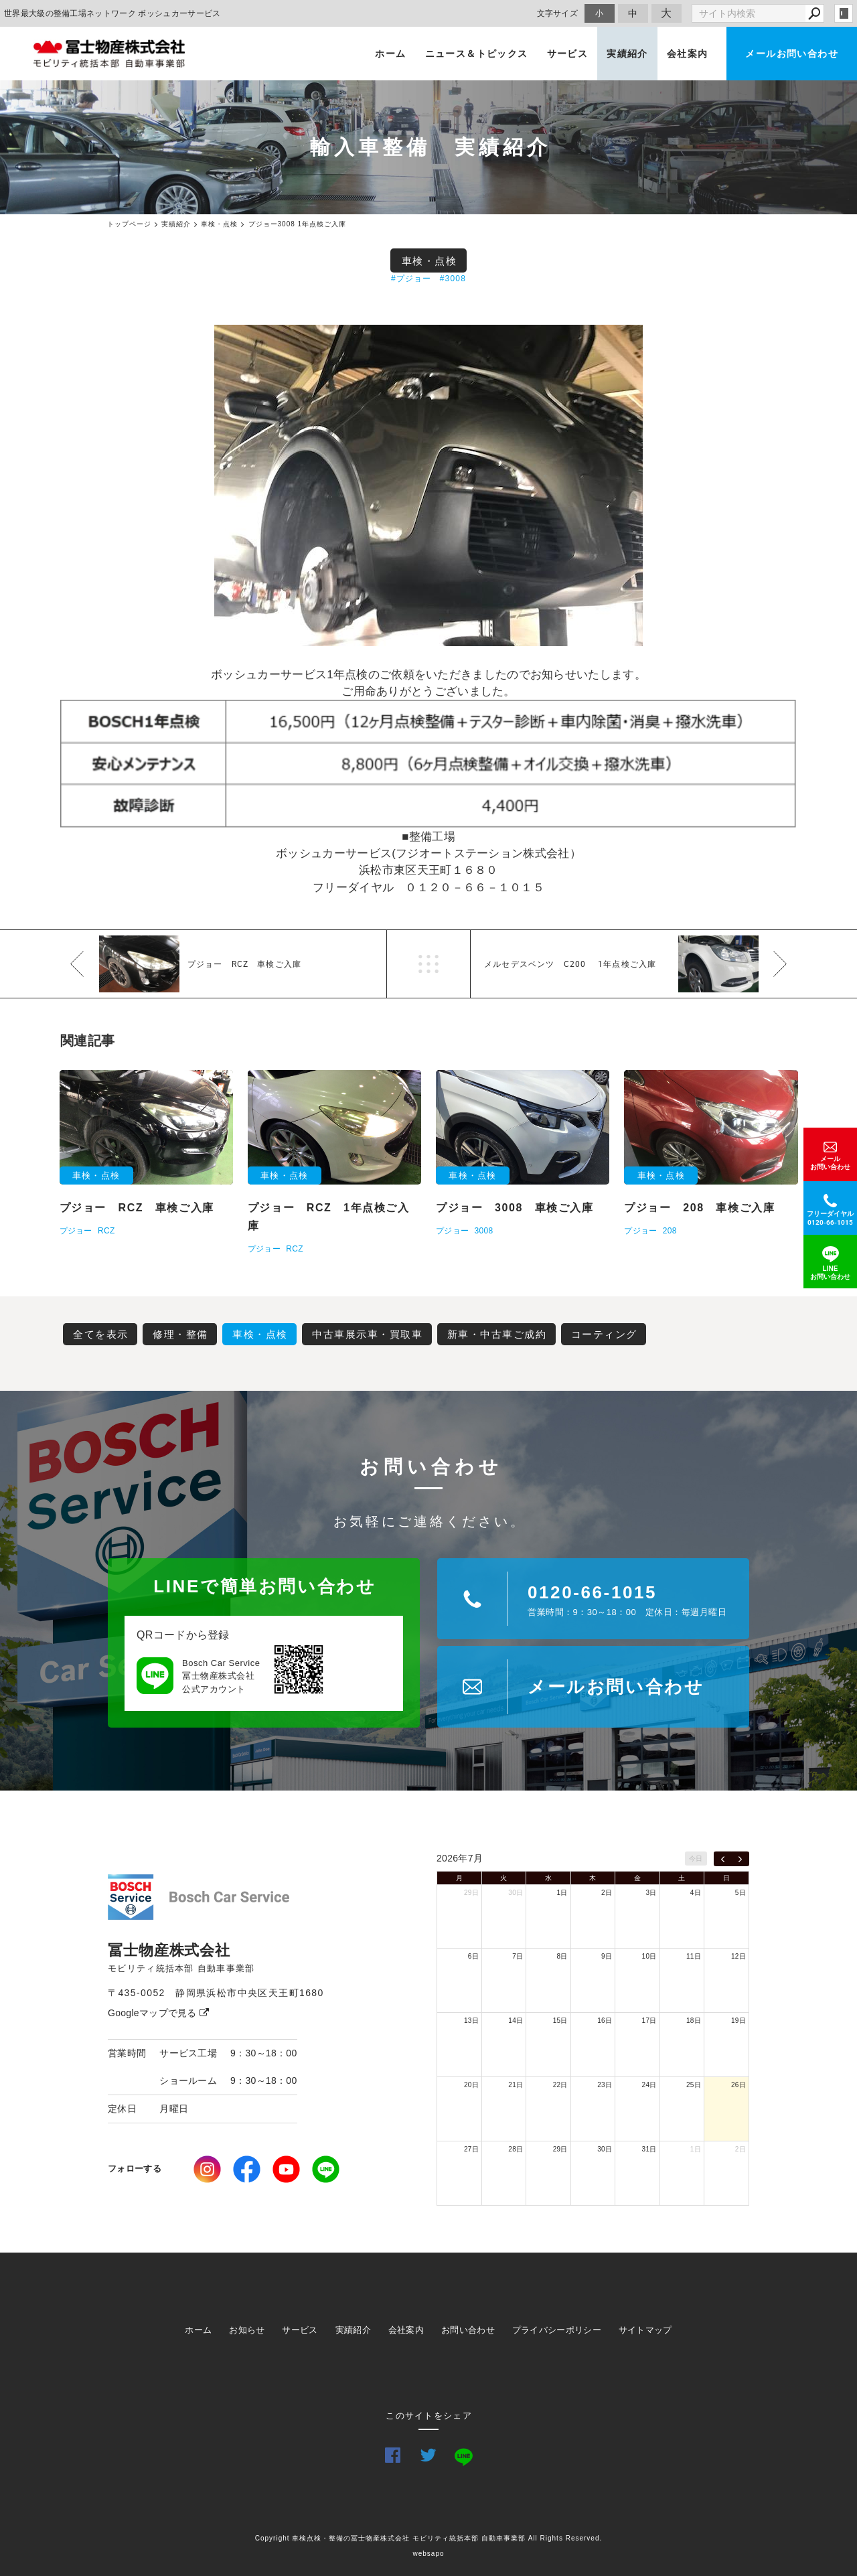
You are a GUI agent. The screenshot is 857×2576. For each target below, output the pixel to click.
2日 (606, 1892)
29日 (471, 1892)
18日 (693, 2020)
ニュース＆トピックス (476, 53)
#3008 (453, 278)
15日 (560, 2020)
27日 (471, 2149)
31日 (649, 2149)
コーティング (604, 1334)
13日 (471, 2020)
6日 (473, 1956)
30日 (515, 1892)
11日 (693, 1956)
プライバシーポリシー (556, 2330)
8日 (562, 1956)
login (843, 13)
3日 (650, 1892)
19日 (738, 2020)
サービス (568, 53)
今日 (696, 1858)
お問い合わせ (468, 2330)
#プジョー (411, 278)
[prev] (723, 1858)
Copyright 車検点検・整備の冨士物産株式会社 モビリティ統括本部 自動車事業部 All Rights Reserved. (429, 2538)
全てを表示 (101, 1334)
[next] (740, 1858)
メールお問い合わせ (791, 53)
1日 (562, 1892)
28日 (515, 2149)
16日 (604, 2020)
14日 (515, 2020)
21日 (515, 2085)
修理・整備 (180, 1334)
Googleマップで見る (158, 2012)
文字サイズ (557, 13)
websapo (428, 2553)
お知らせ (246, 2330)
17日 (649, 2020)
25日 (693, 2085)
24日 (649, 2085)
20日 (471, 2085)
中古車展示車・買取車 (367, 1334)
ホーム (390, 53)
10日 (649, 1956)
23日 (604, 2085)
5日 (740, 1892)
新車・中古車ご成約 (497, 1334)
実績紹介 (627, 53)
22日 (560, 2085)
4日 (695, 1892)
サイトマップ (645, 2330)
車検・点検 (429, 261)
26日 (738, 2085)
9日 (606, 1956)
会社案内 (687, 53)
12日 (738, 1956)
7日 (517, 1956)
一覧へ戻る (428, 964)
